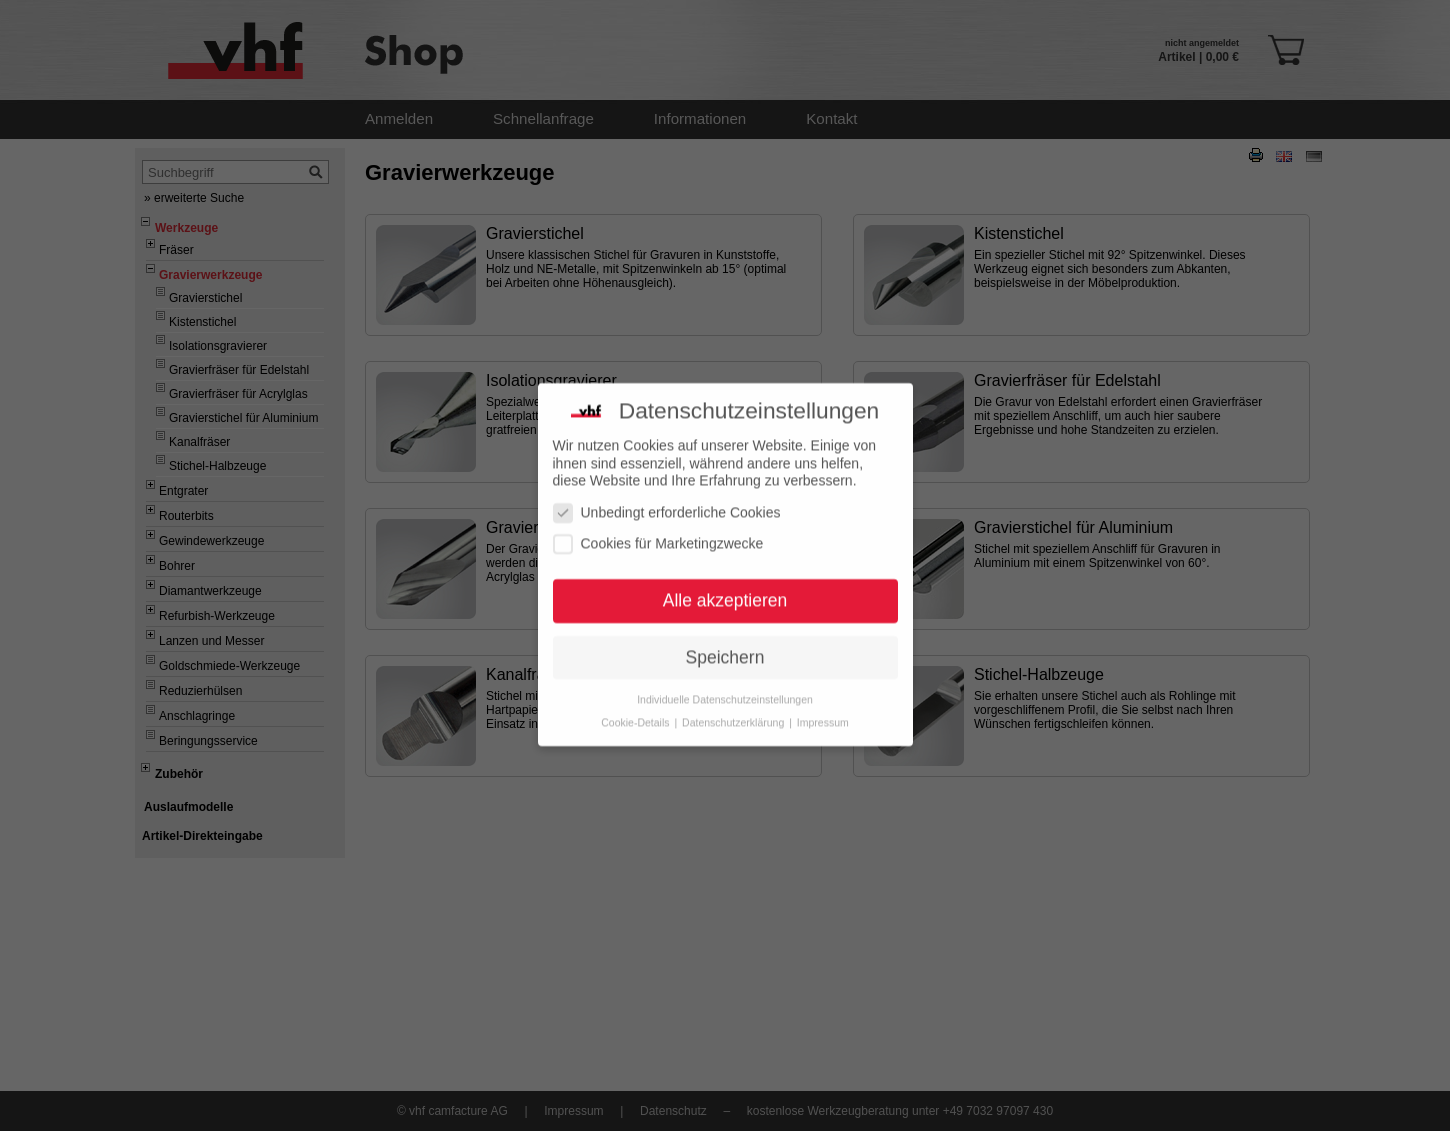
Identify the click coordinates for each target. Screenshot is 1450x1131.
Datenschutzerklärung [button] (734, 704)
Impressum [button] (823, 704)
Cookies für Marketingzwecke (658, 525)
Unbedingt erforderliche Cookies (667, 494)
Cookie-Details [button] (636, 704)
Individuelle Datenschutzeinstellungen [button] (725, 681)
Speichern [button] (725, 639)
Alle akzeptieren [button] (725, 582)
